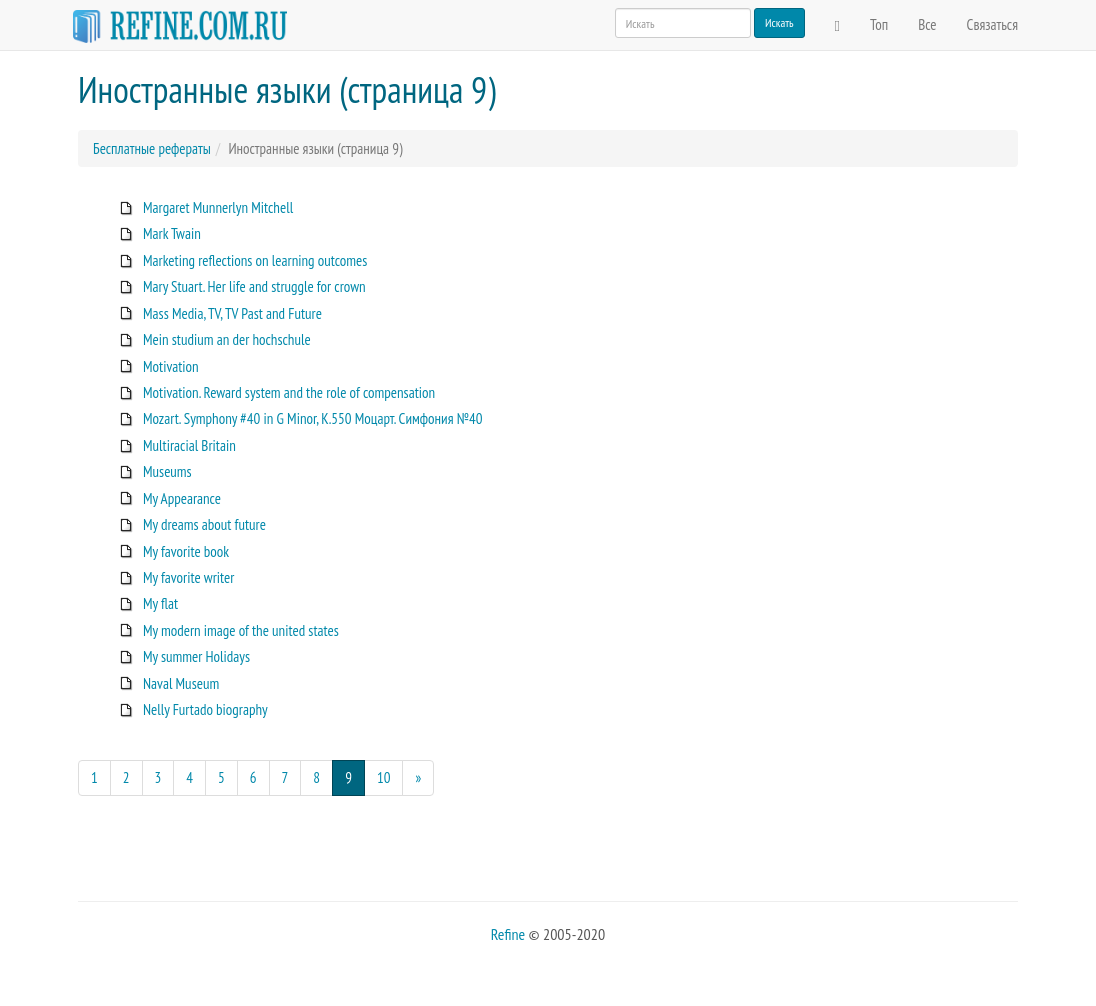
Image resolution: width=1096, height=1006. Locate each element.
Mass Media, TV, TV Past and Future (232, 313)
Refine (508, 934)
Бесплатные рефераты (152, 148)
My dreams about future (204, 524)
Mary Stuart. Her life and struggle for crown (254, 286)
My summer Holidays (196, 656)
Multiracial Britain (189, 445)
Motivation (171, 366)
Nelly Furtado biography (205, 709)
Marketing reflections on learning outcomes (255, 260)
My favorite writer (188, 577)
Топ (879, 24)
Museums (167, 471)
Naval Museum (181, 683)
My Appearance (182, 498)
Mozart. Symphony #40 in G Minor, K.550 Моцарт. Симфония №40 (313, 418)
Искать (779, 22)
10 (384, 777)
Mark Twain (172, 233)
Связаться (992, 24)
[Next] (418, 777)
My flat (160, 603)
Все (927, 24)
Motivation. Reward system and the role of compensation (289, 392)
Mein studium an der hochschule (227, 339)
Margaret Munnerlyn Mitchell (218, 207)
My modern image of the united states (241, 630)
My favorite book (186, 551)
